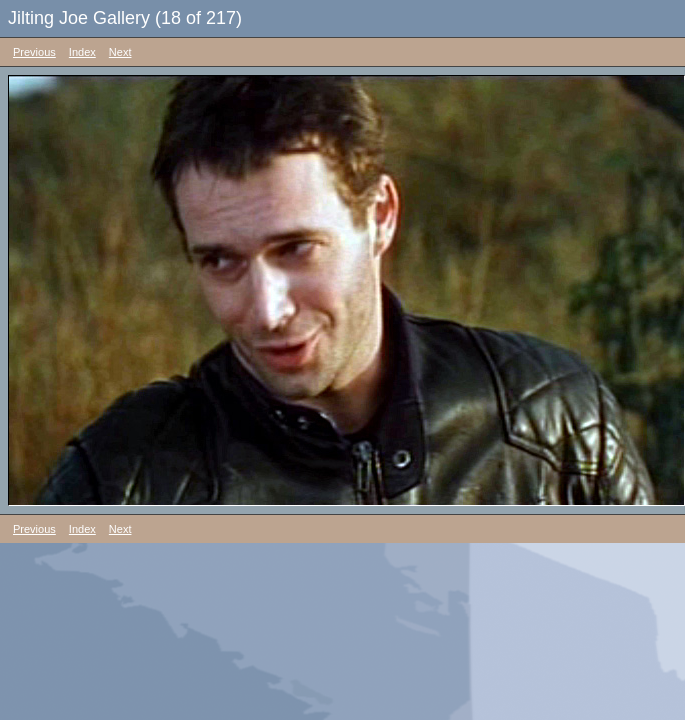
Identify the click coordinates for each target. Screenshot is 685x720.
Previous (34, 52)
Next (120, 52)
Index (82, 52)
